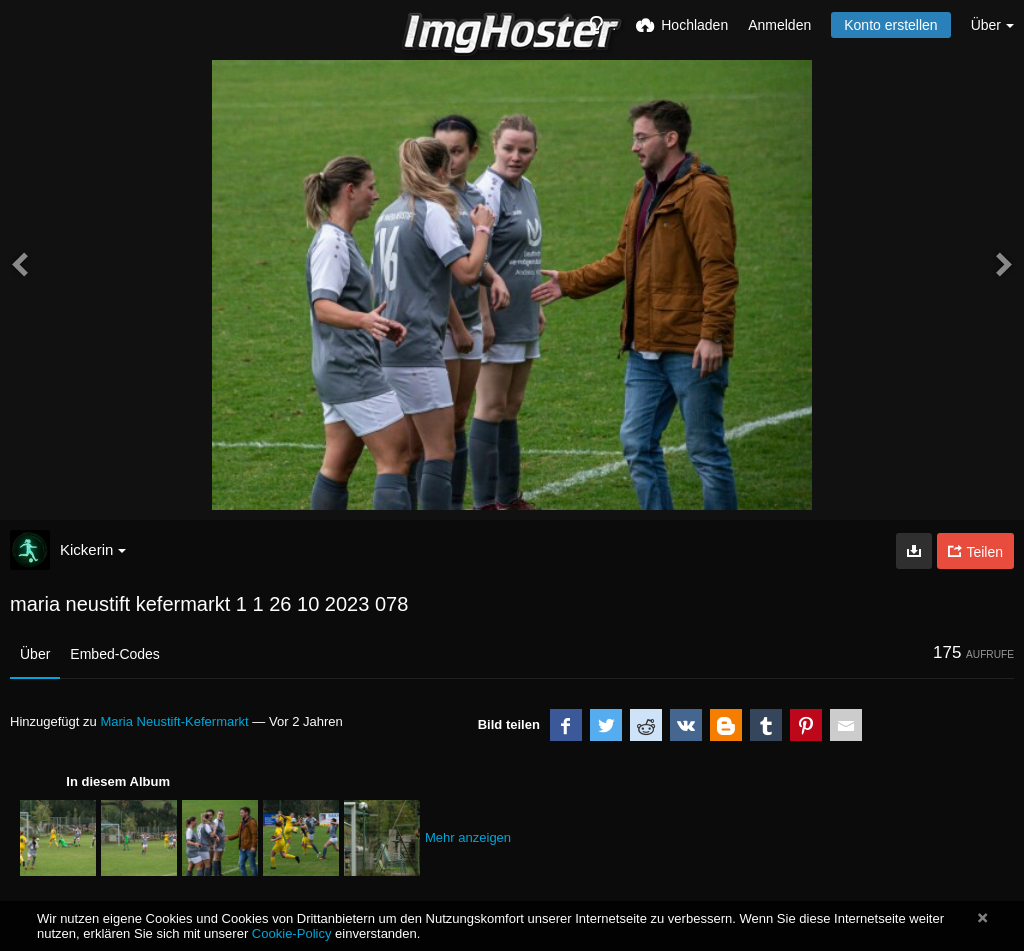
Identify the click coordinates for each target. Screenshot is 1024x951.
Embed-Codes (115, 654)
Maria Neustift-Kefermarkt (174, 721)
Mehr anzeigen (468, 837)
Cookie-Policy (292, 933)
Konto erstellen (890, 25)
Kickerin (93, 549)
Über (35, 654)
